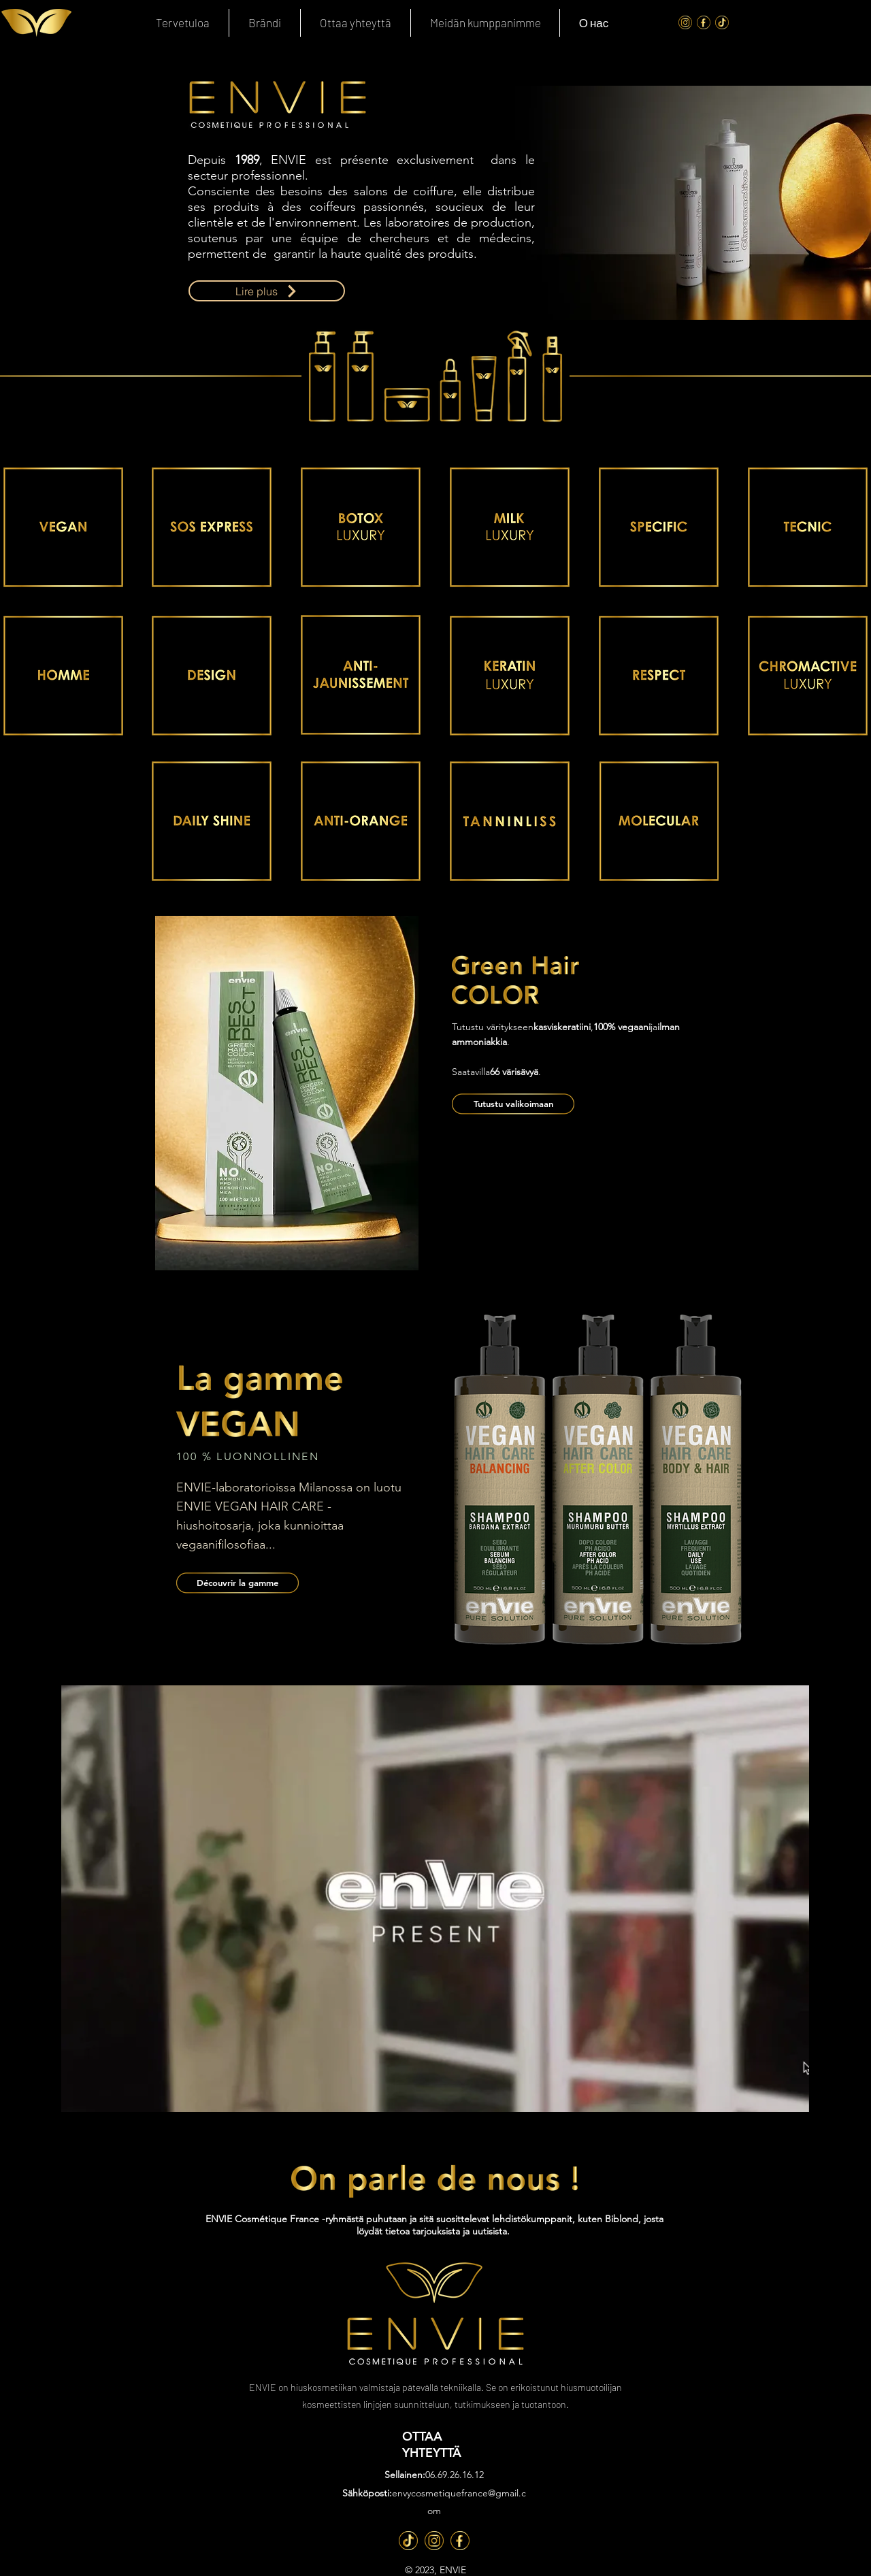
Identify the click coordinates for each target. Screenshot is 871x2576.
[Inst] (434, 2540)
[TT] (408, 2540)
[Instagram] (685, 22)
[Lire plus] (266, 290)
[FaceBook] (703, 22)
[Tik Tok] (722, 22)
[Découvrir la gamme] (237, 1583)
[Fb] (460, 2540)
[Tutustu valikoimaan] (513, 1104)
